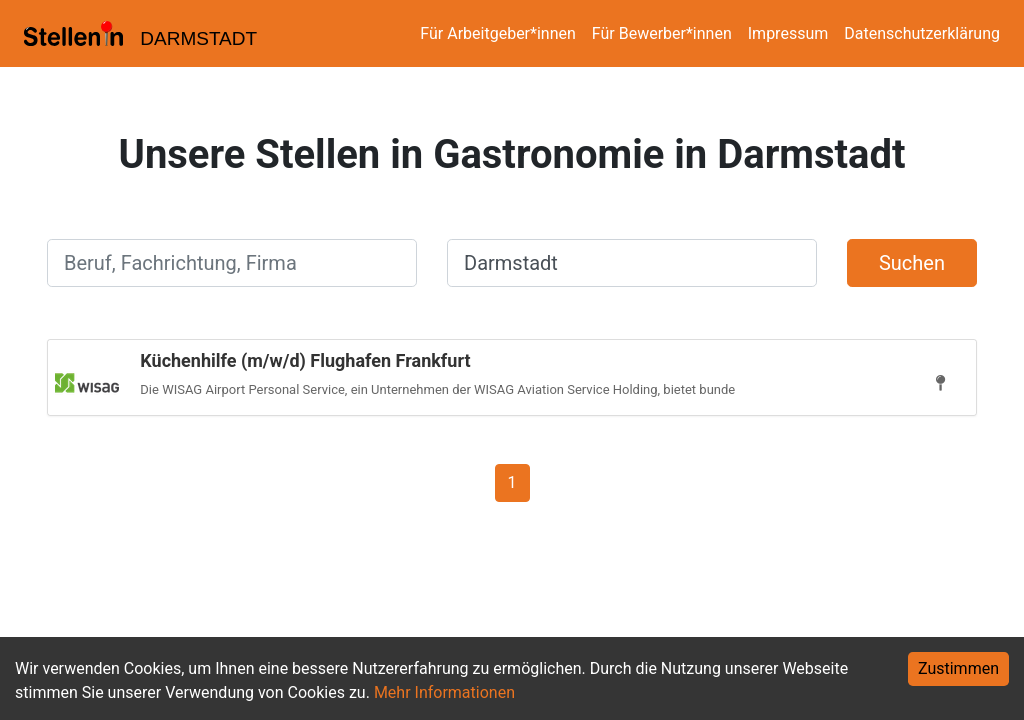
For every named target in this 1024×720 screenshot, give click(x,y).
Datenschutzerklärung (922, 33)
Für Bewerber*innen (662, 33)
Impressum (788, 33)
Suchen (912, 263)
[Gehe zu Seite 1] (512, 481)
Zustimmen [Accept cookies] (958, 668)
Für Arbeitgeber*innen (497, 33)
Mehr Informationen (444, 692)
